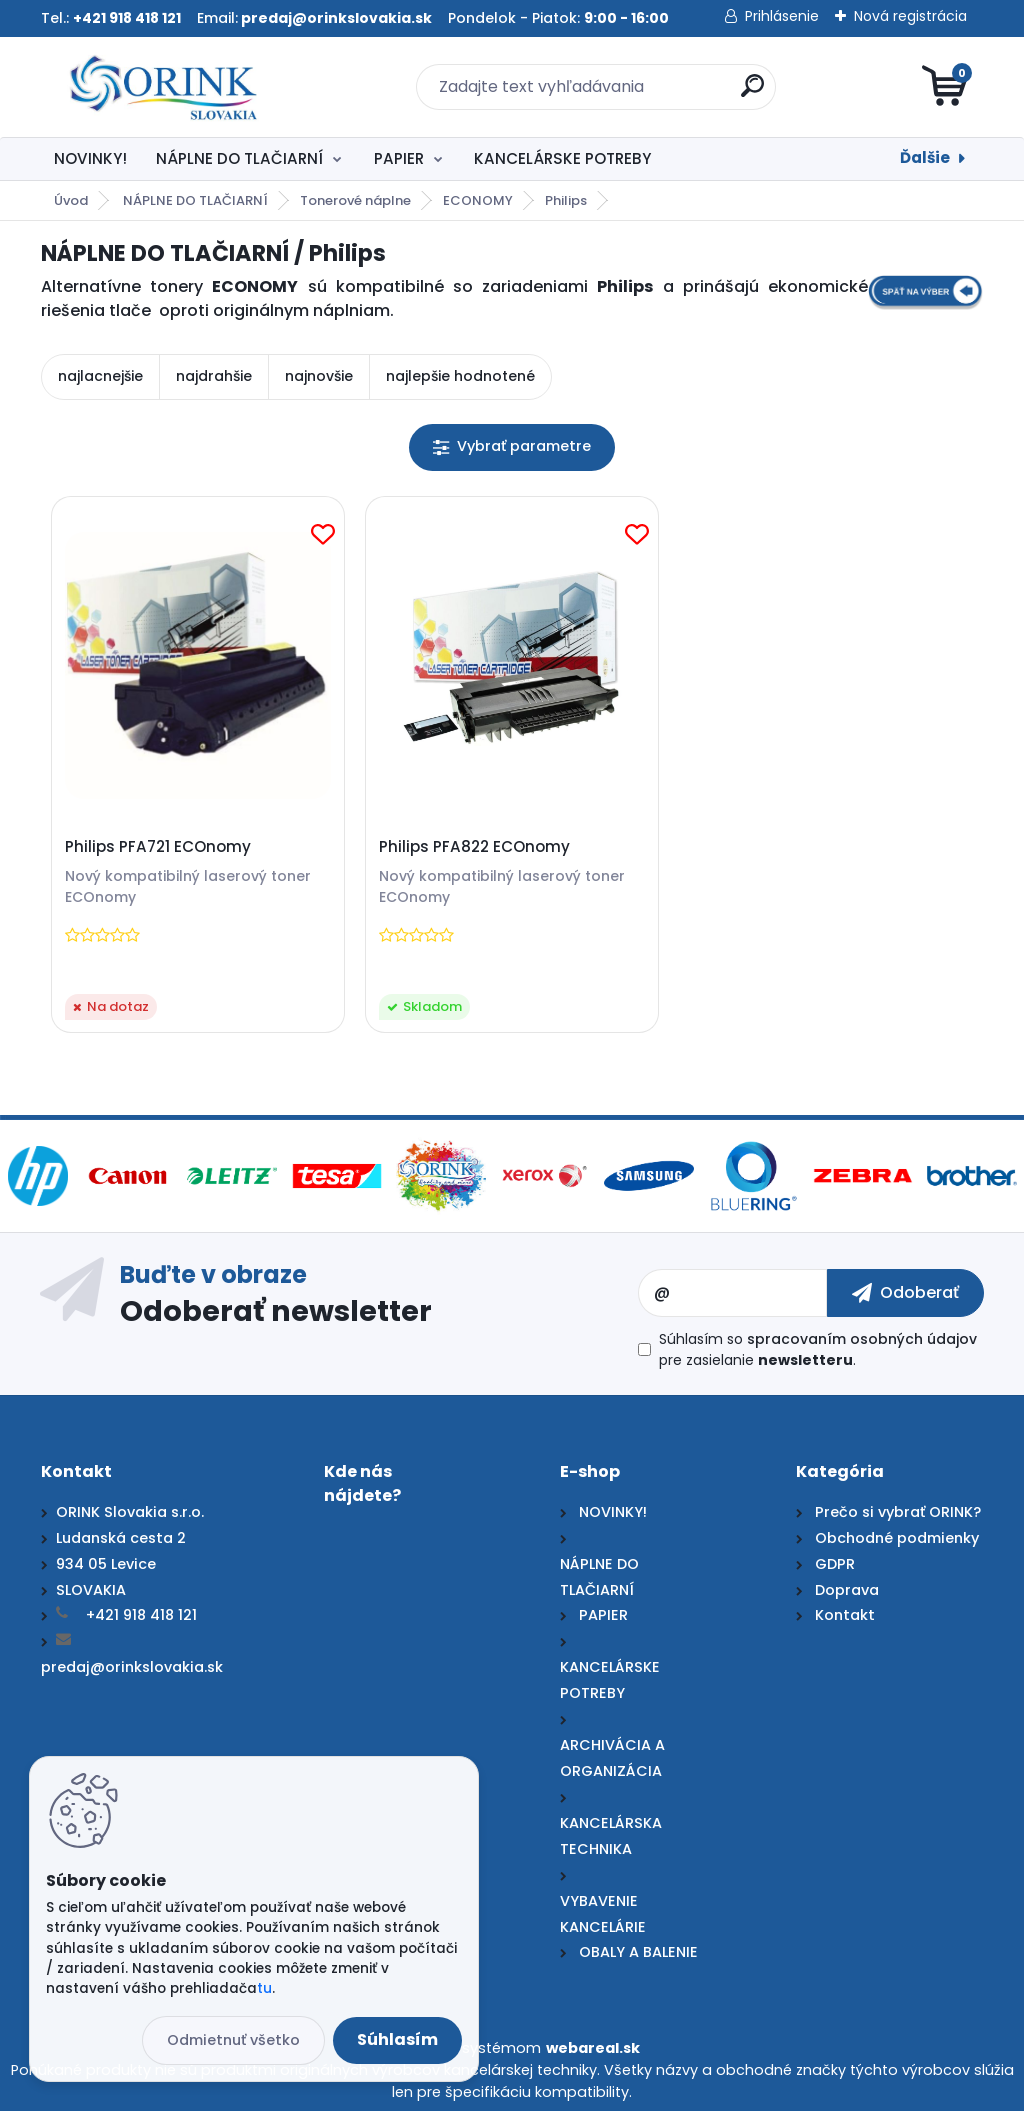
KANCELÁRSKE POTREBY (562, 158)
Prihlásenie (782, 16)
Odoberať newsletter (276, 1310)
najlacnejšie (100, 376)
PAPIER (399, 158)
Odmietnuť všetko (233, 2040)
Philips (566, 200)
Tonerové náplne (355, 200)
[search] (752, 93)
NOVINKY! (90, 158)
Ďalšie (925, 157)
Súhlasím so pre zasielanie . (818, 1349)
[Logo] (163, 87)
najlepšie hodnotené (460, 376)
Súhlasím (397, 2039)
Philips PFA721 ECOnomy (158, 847)
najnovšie (319, 376)
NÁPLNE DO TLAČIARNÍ (239, 158)
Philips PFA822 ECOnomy (474, 847)
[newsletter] (905, 1293)
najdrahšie (214, 376)
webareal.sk (593, 2048)
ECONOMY (478, 200)
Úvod (71, 200)
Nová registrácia (910, 16)
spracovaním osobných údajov (862, 1339)
